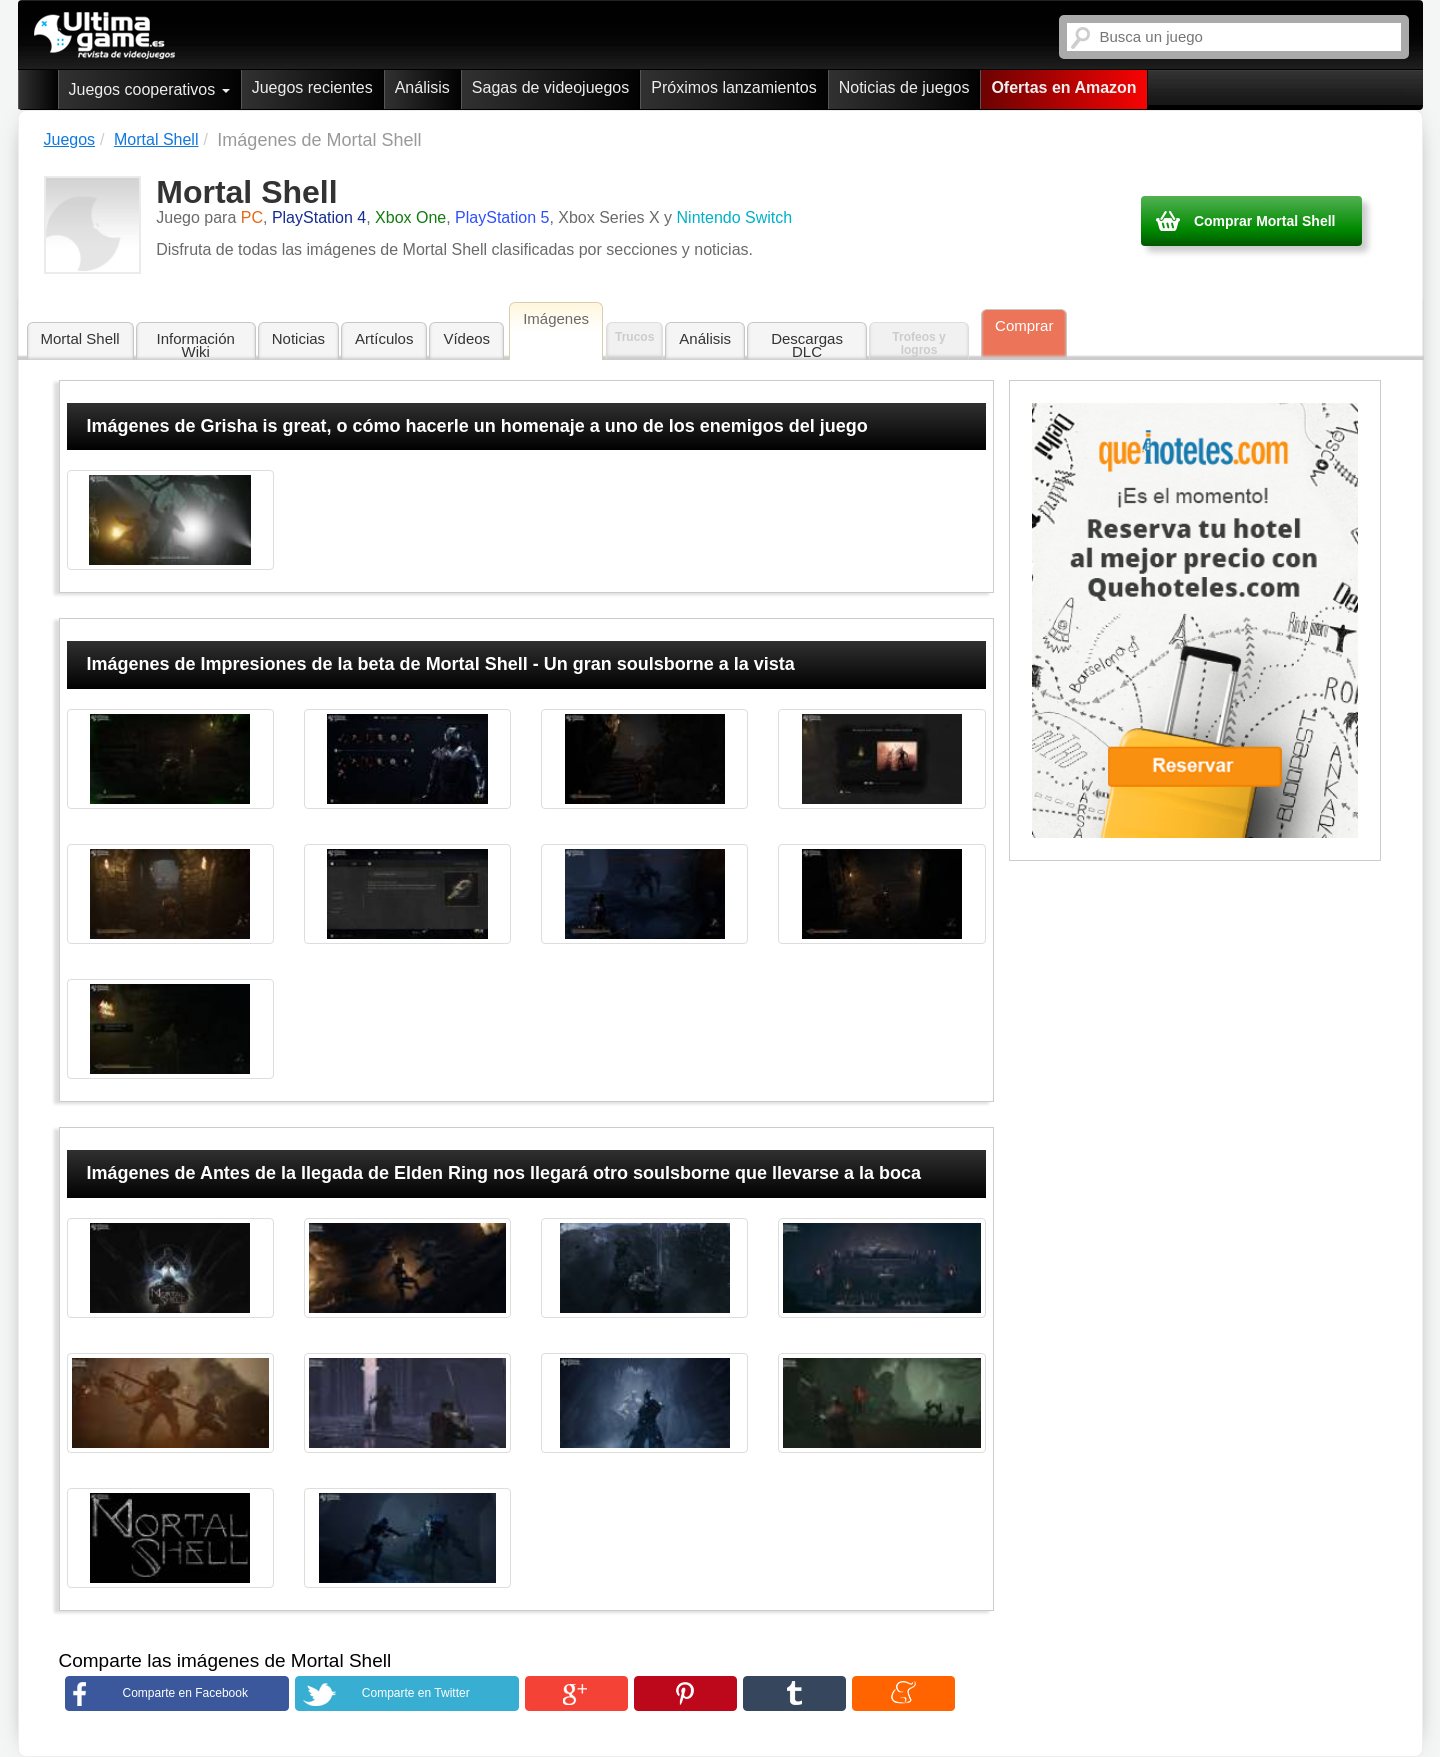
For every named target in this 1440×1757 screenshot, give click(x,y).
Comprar (1024, 325)
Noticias (298, 338)
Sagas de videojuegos (550, 87)
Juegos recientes (312, 87)
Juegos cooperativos (149, 89)
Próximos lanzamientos (733, 87)
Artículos (384, 338)
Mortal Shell (80, 338)
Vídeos (466, 338)
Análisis (422, 87)
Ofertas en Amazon (1063, 87)
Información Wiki (196, 345)
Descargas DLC (807, 345)
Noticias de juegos (904, 87)
